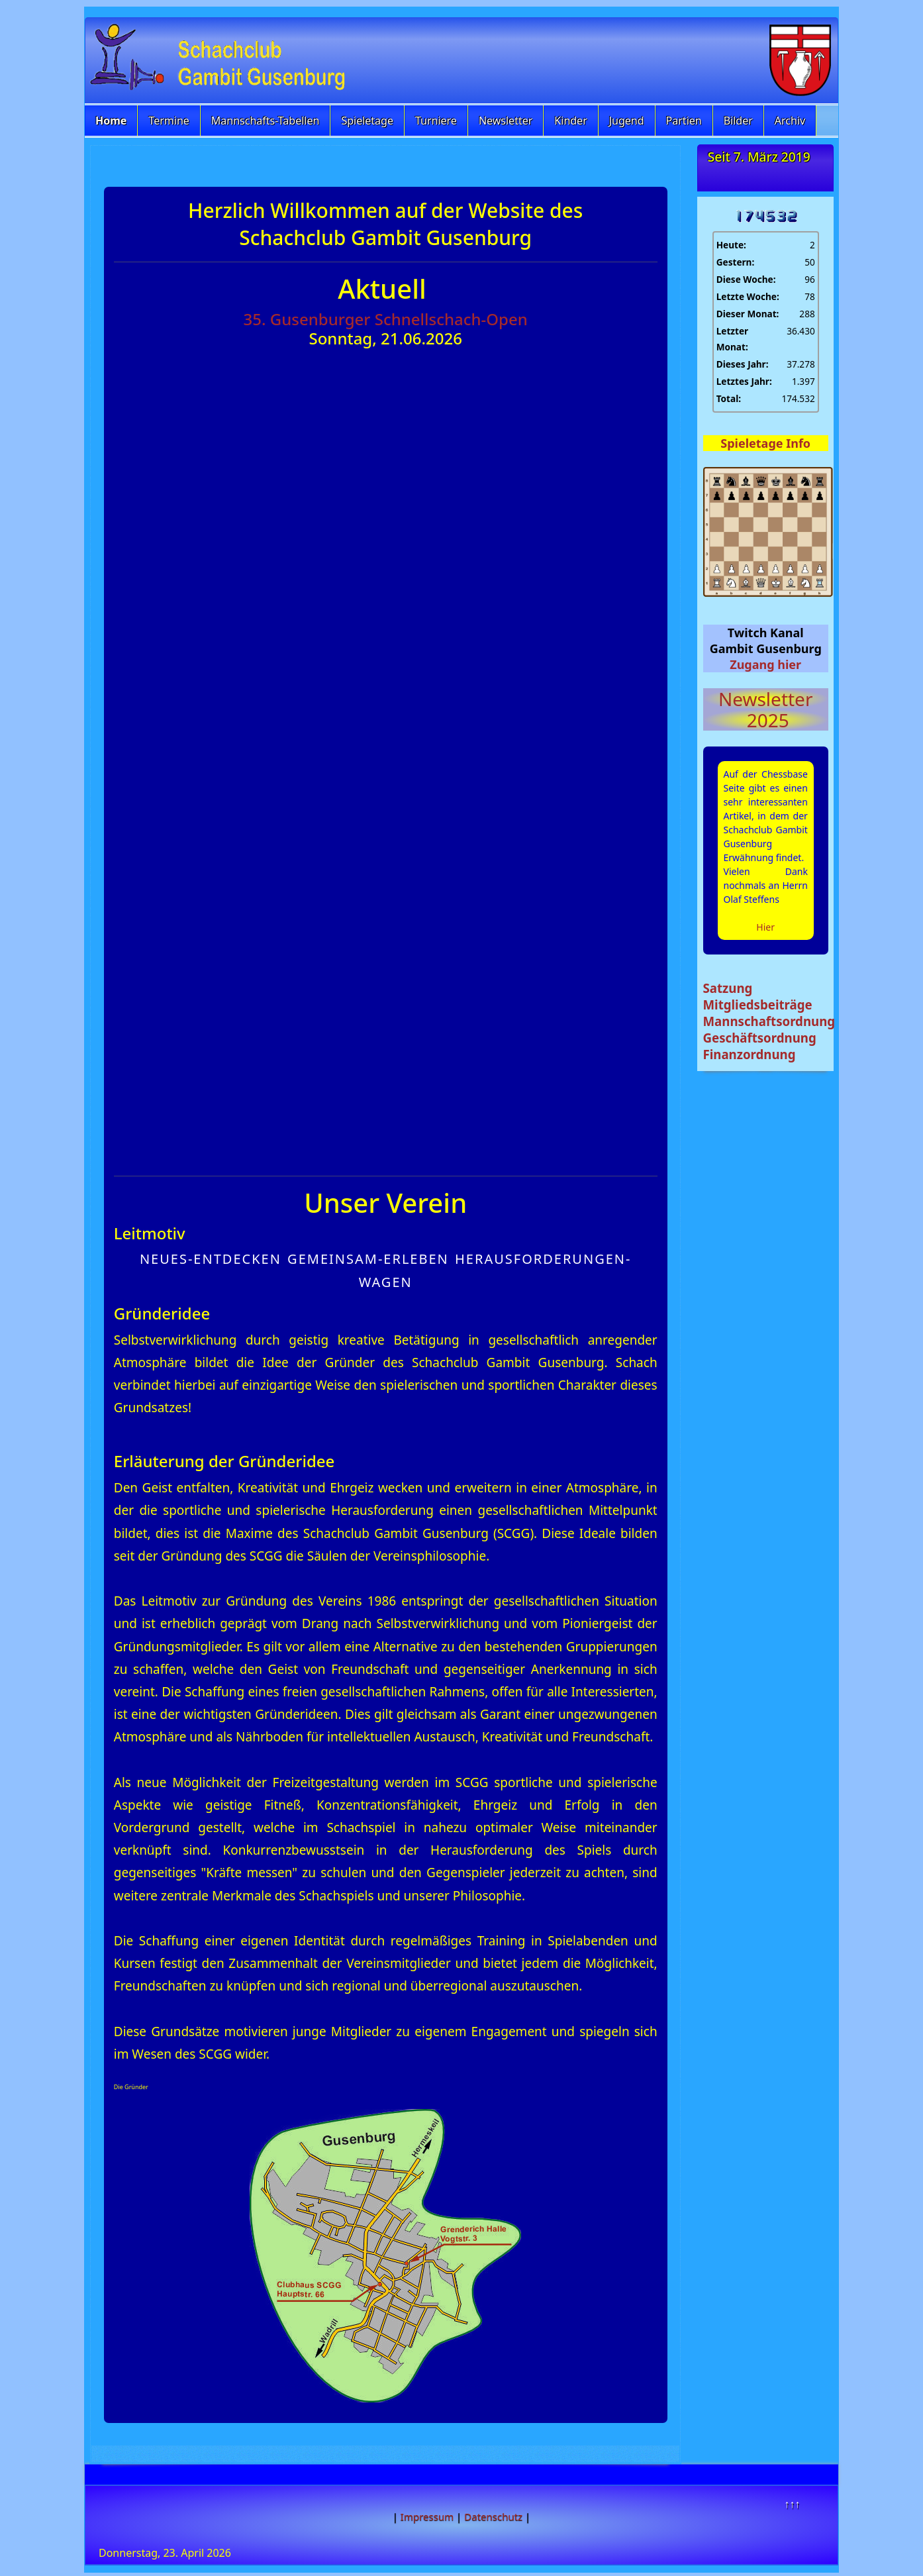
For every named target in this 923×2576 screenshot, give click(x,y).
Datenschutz (493, 2516)
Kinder (570, 120)
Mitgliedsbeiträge (757, 1004)
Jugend (626, 120)
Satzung (728, 988)
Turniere (436, 120)
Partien (684, 120)
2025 (765, 720)
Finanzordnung (749, 1054)
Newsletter (505, 120)
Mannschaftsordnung (769, 1021)
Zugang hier (765, 664)
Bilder (738, 120)
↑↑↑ (792, 2504)
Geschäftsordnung (759, 1037)
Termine (168, 120)
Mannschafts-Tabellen (265, 120)
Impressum (427, 2516)
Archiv (790, 120)
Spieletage (367, 120)
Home (110, 120)
